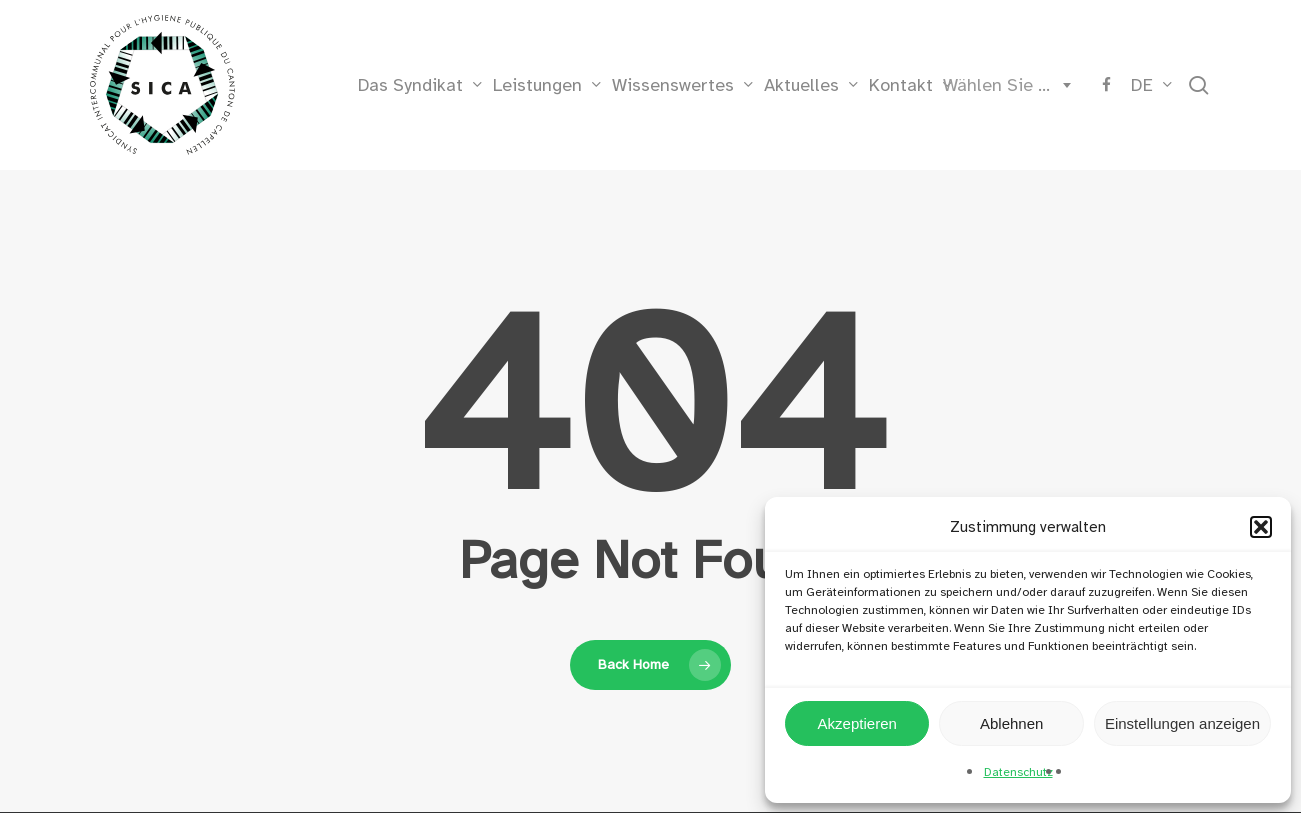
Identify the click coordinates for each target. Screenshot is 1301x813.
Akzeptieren (857, 723)
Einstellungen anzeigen (1182, 723)
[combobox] (1003, 85)
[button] (1261, 527)
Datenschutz (1018, 772)
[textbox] (1003, 85)
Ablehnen (1011, 723)
